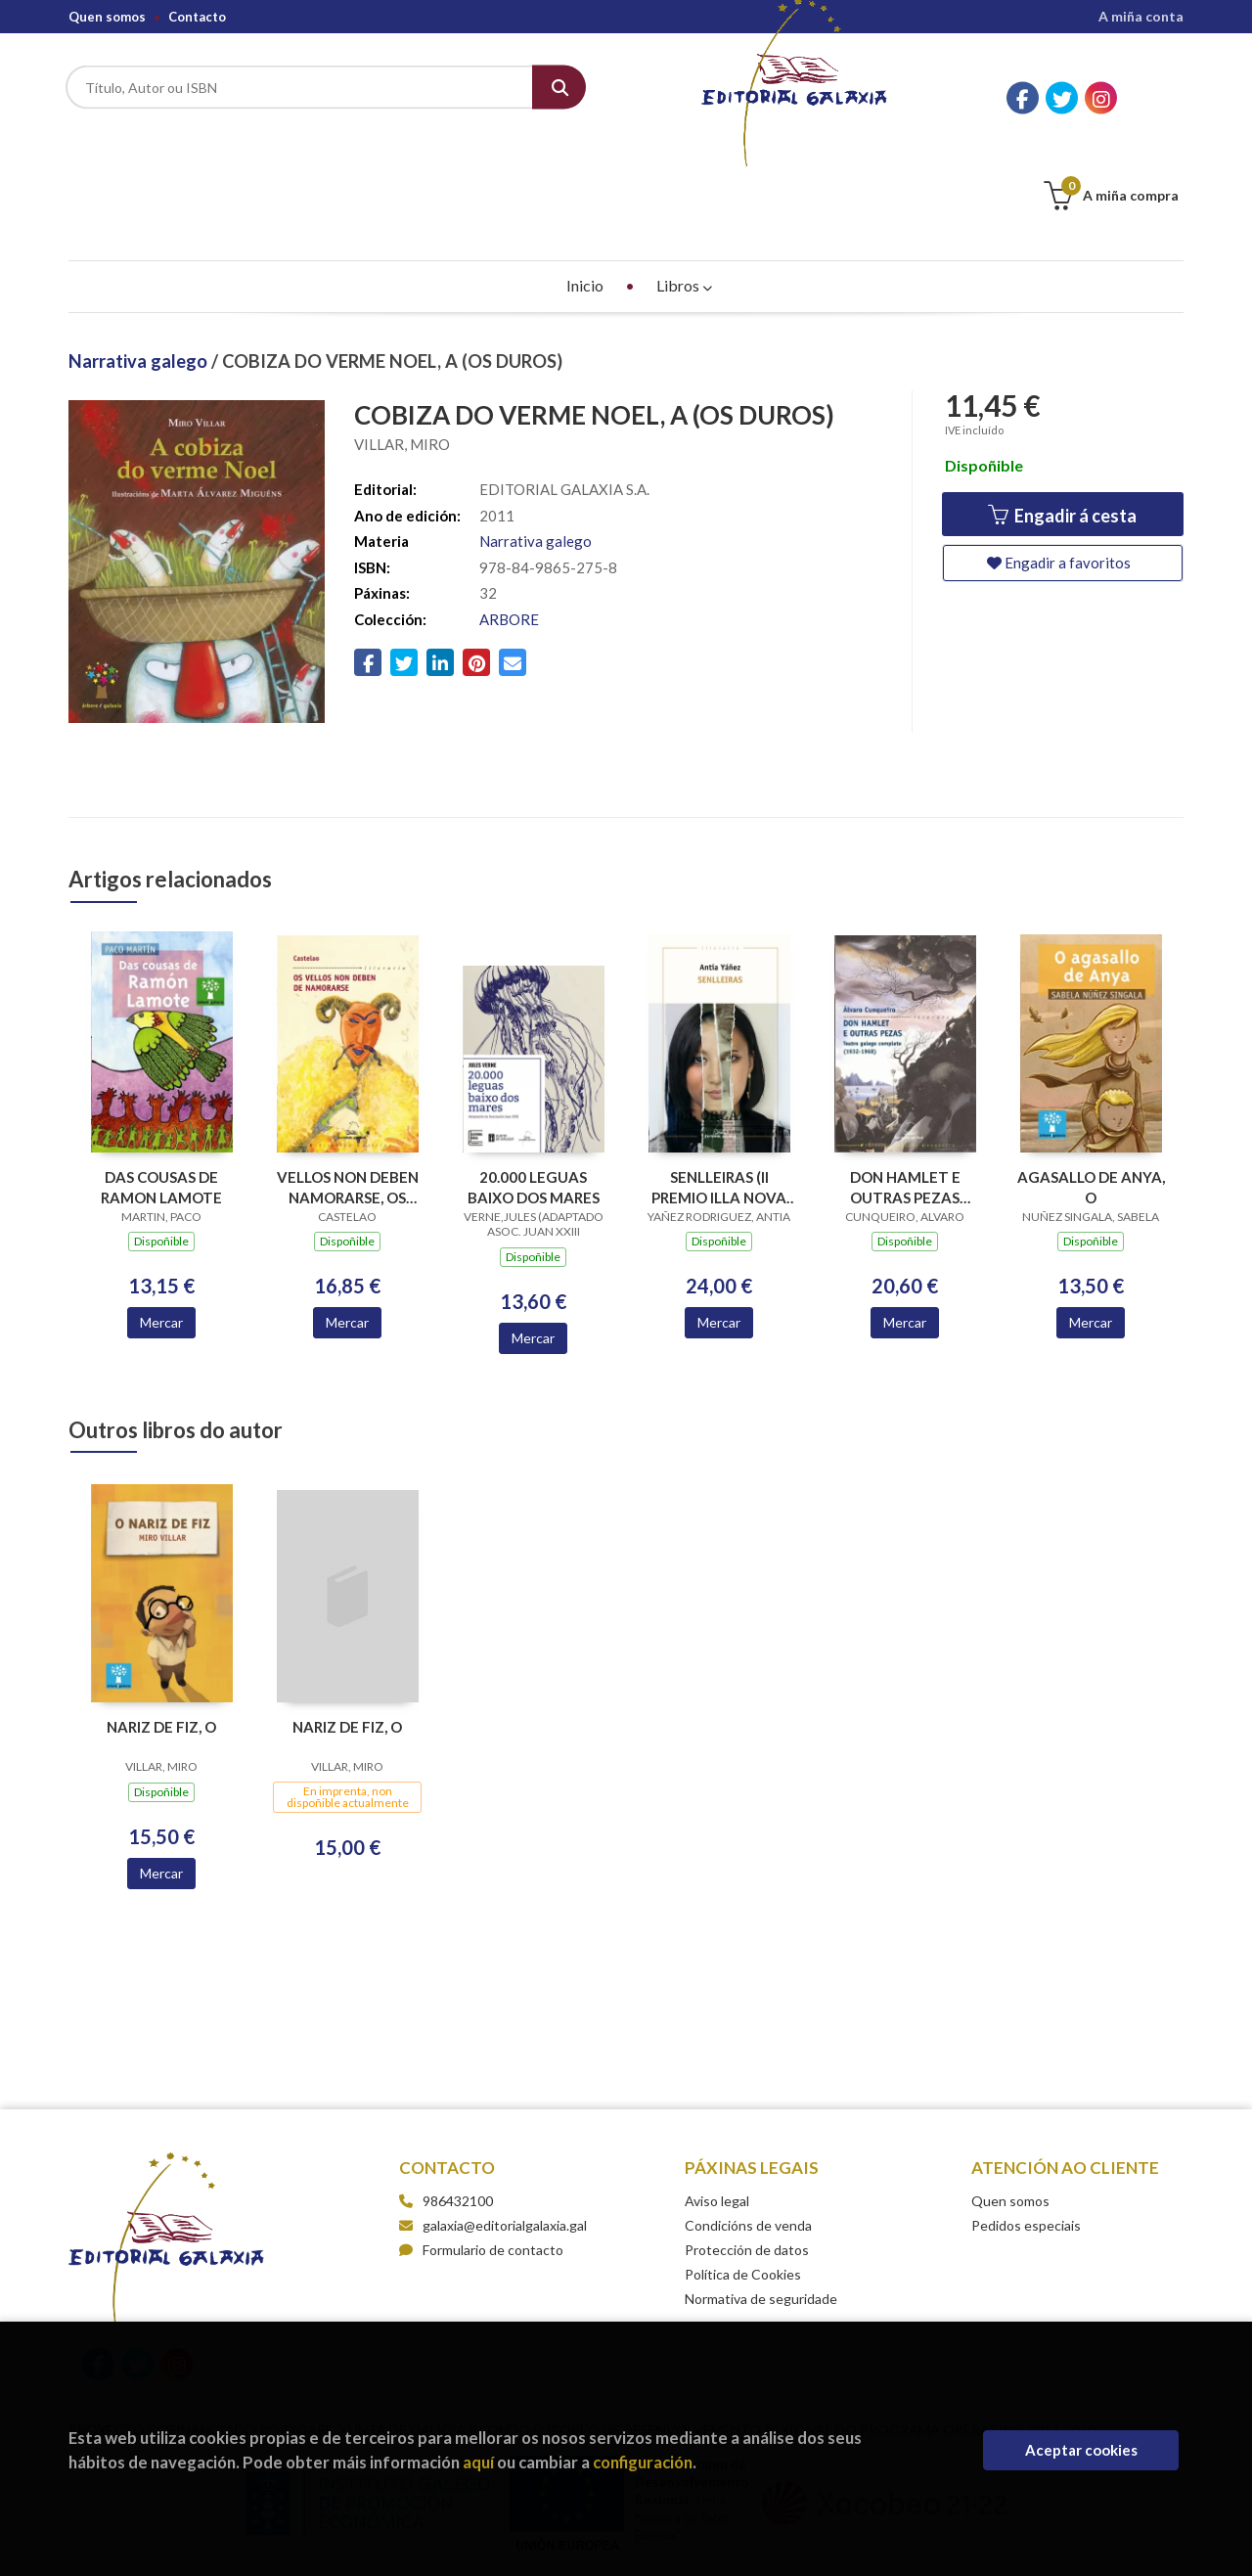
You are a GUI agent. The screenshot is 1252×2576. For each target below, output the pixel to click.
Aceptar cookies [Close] (1081, 2450)
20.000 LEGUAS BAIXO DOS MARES (534, 1089)
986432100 (458, 2103)
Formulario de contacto (481, 2152)
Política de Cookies (743, 2176)
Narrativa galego (139, 263)
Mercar (161, 1224)
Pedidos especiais (1026, 2127)
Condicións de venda (748, 2127)
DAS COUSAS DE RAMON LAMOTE (161, 1089)
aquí (478, 2462)
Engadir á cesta (1062, 418)
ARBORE (509, 521)
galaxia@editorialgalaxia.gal (493, 2127)
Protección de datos (747, 2152)
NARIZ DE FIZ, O (161, 1629)
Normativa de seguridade (761, 2200)
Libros (684, 187)
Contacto (197, 16)
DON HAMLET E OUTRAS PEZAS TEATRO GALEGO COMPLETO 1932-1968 (905, 1089)
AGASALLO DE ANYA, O (1091, 1089)
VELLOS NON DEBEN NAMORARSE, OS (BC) (348, 1089)
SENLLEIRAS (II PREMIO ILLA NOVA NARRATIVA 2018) (718, 1089)
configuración (643, 2462)
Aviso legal (717, 2103)
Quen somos (107, 16)
